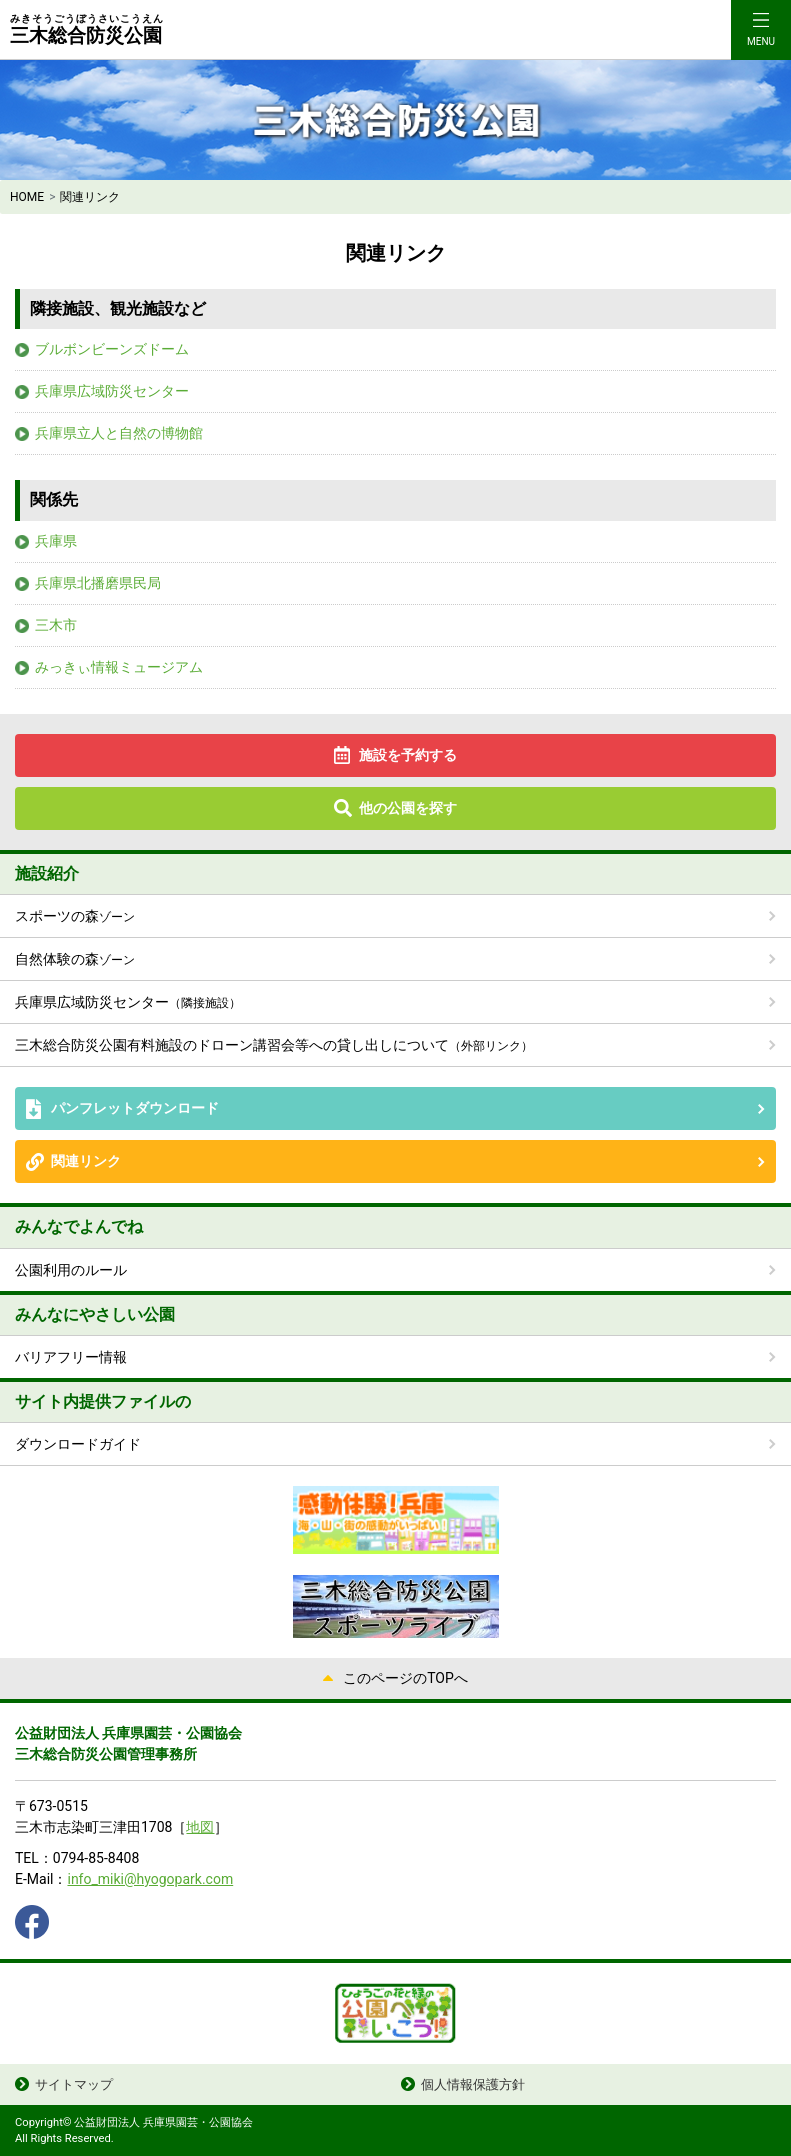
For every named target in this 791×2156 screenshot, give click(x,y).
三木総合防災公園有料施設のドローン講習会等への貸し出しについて (274, 1045)
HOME (27, 197)
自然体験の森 (75, 959)
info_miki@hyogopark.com (150, 1879)
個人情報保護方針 (473, 2084)
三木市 (56, 625)
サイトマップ (74, 2084)
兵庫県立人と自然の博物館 (119, 433)
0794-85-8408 (96, 1858)
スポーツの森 (75, 916)
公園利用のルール (71, 1270)
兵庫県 (56, 541)
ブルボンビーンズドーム (112, 349)
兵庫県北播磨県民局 (98, 583)
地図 (200, 1827)
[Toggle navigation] (761, 30)
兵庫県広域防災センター (112, 391)
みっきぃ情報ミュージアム (119, 667)
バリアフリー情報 (71, 1357)
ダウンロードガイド (78, 1444)
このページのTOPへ (405, 1678)
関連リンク (86, 1161)
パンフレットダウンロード (135, 1108)
